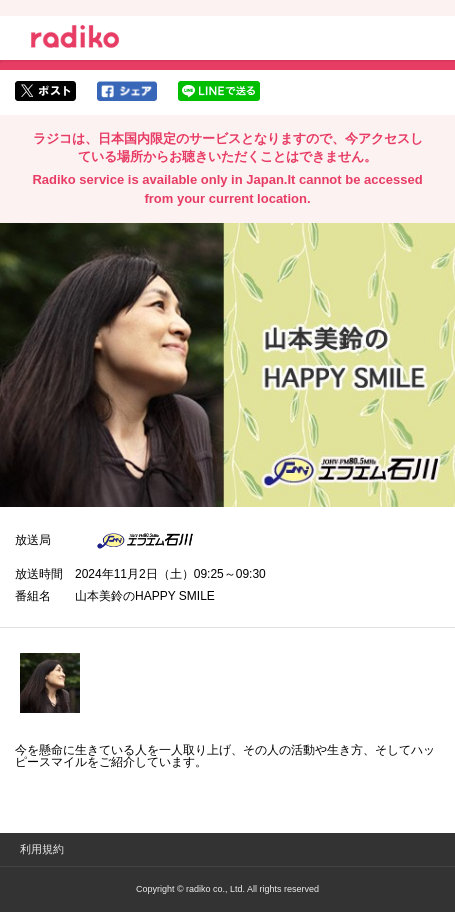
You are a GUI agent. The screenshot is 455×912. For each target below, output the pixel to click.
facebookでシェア (127, 91)
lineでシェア (219, 91)
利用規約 (42, 849)
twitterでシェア (45, 91)
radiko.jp (75, 40)
